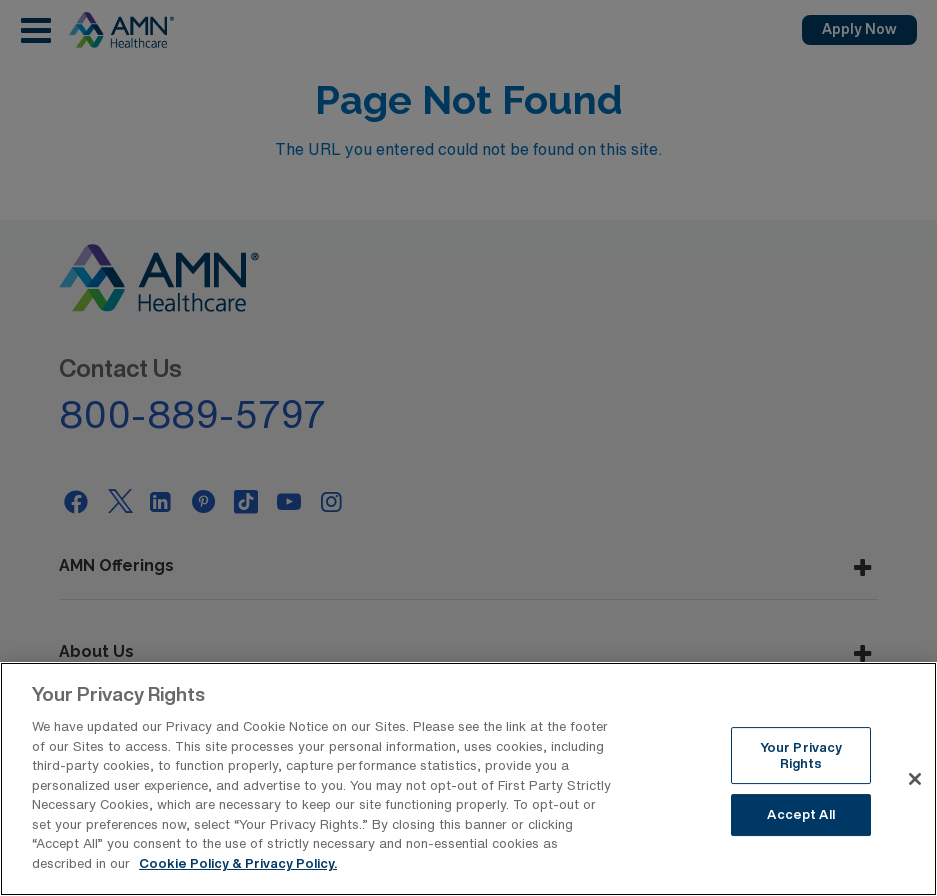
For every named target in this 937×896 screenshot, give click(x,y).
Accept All (800, 822)
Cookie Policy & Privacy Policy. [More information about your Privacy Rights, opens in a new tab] (238, 871)
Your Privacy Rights (801, 763)
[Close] (915, 787)
